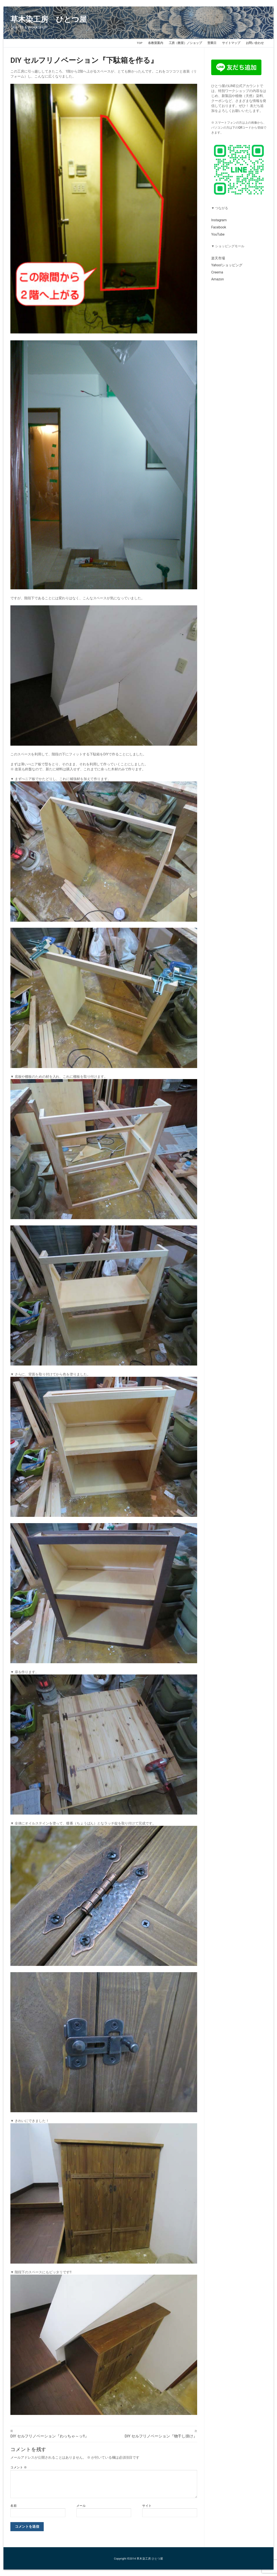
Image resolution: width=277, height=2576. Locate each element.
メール (81, 2505)
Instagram (219, 220)
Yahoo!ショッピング (226, 265)
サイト (147, 2505)
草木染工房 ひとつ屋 (48, 19)
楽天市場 (218, 258)
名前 (13, 2505)
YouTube (217, 234)
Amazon (217, 279)
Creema (217, 272)
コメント (18, 2467)
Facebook (218, 227)
